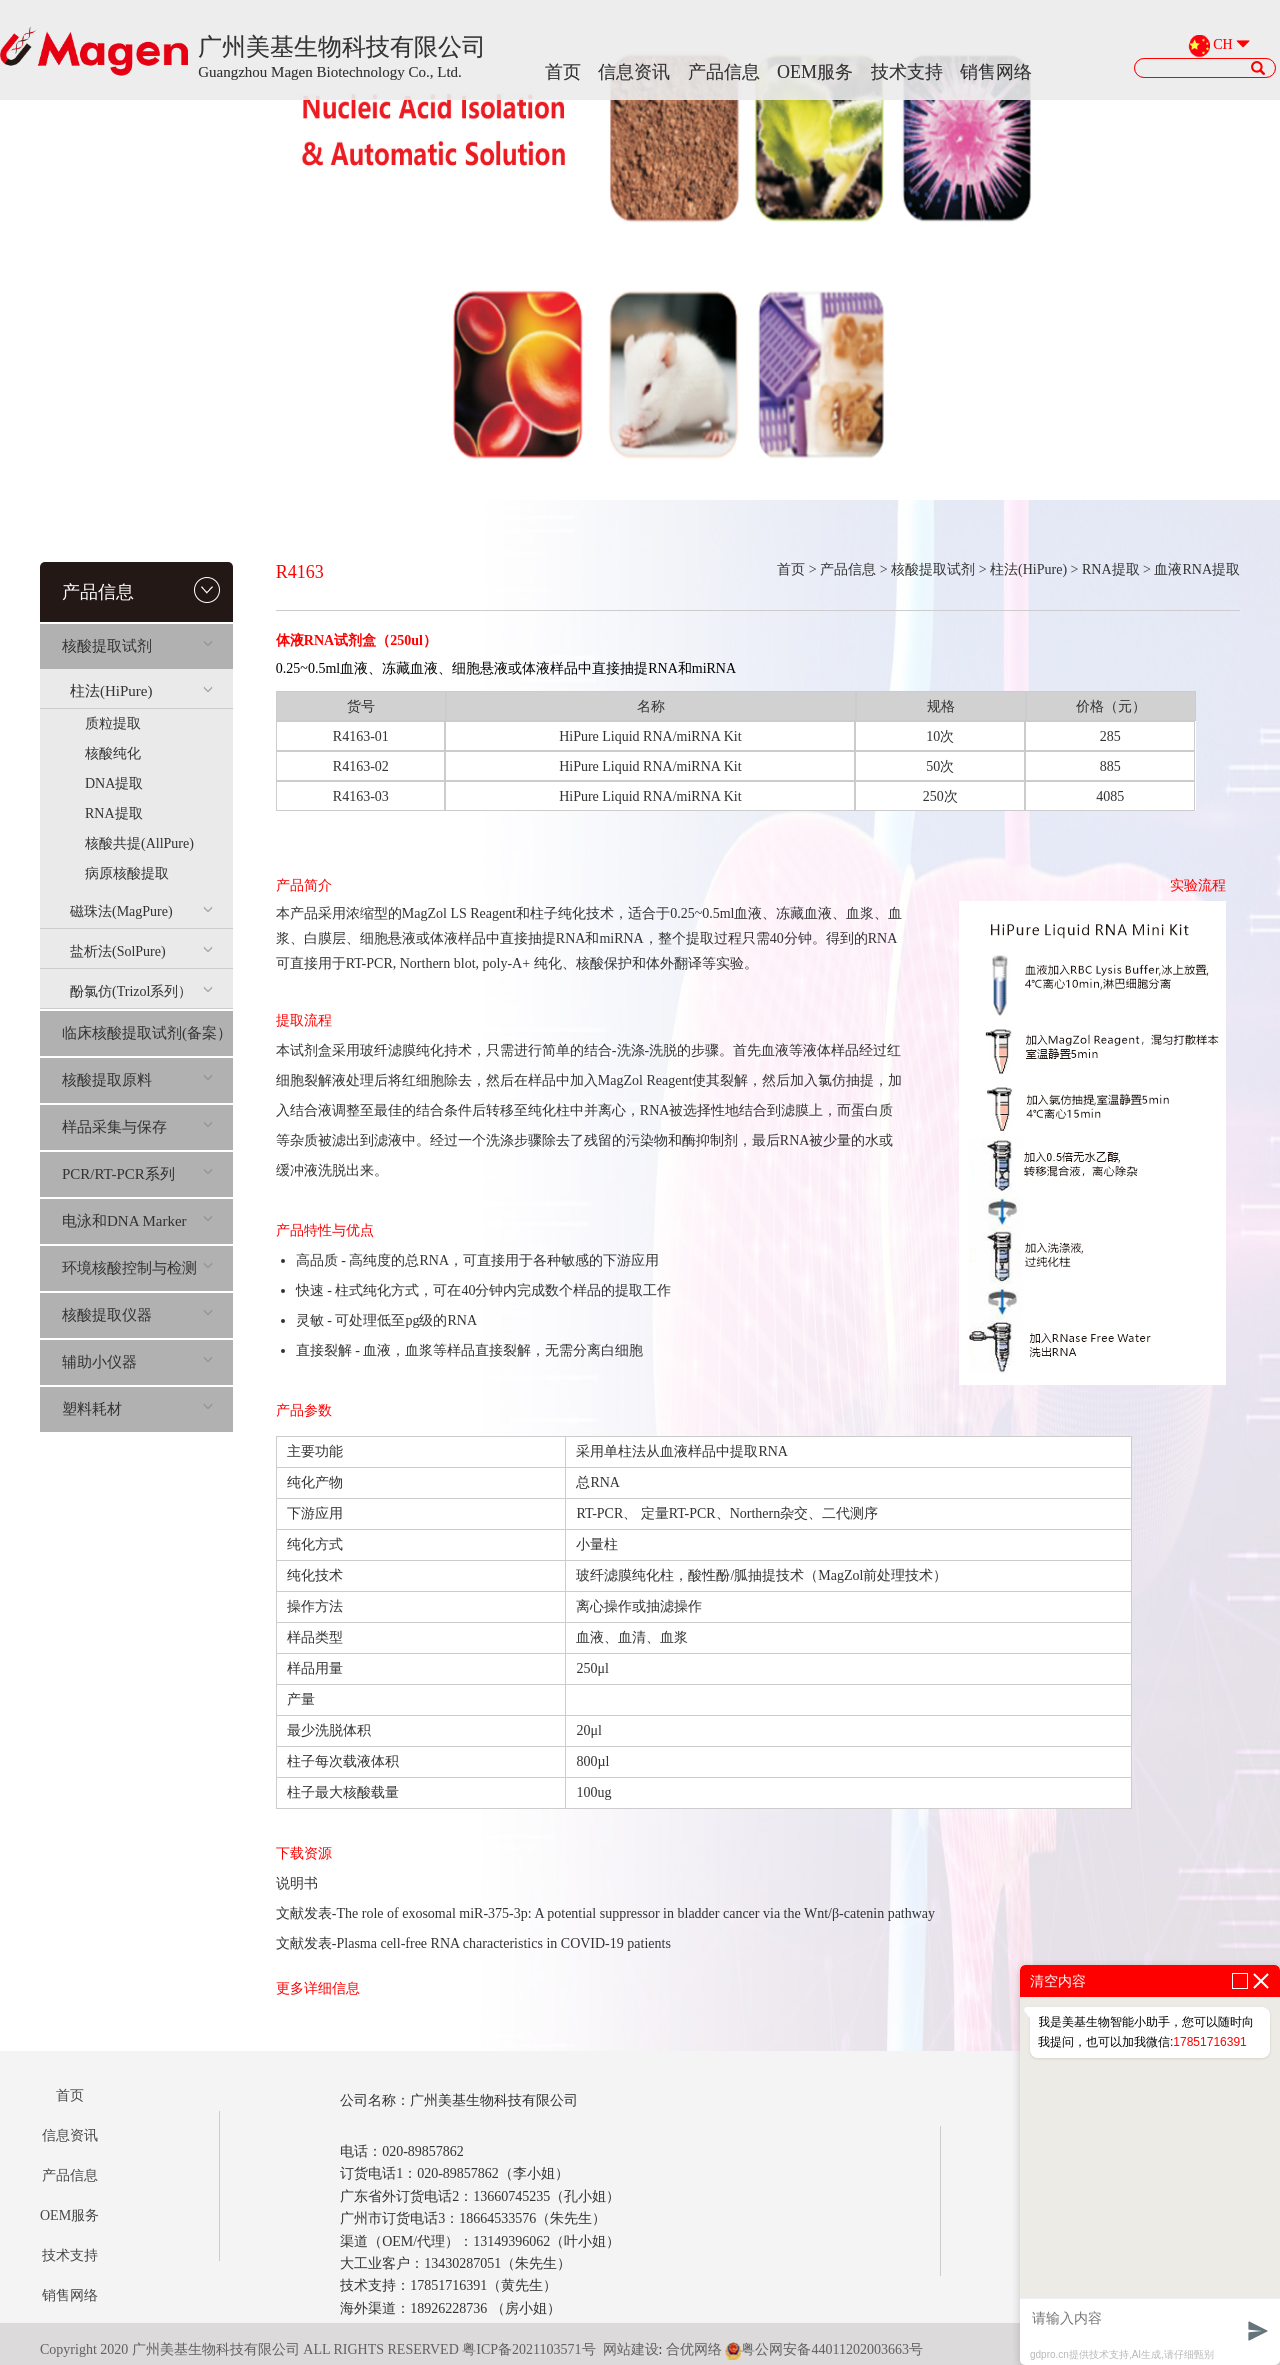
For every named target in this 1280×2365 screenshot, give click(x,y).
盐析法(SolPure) (141, 951)
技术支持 (907, 72)
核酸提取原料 (137, 1080)
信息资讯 (634, 72)
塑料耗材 (137, 1409)
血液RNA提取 (1197, 569)
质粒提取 (113, 723)
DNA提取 (114, 783)
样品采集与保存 (137, 1127)
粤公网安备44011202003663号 (823, 2349)
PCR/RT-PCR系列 (137, 1174)
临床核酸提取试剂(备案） (147, 1033)
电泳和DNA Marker (137, 1221)
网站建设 (631, 2349)
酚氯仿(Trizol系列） (141, 991)
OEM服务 (815, 72)
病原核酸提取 (127, 873)
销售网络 (996, 72)
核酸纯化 (113, 753)
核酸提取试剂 (137, 646)
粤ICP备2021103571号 (528, 2349)
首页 (563, 72)
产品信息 (724, 72)
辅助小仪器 (137, 1362)
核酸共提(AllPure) (139, 843)
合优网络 (694, 2349)
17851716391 (1209, 2042)
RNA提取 (114, 813)
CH (1222, 45)
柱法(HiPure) (141, 691)
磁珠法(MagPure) (141, 911)
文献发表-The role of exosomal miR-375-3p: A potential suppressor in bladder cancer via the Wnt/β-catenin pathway (605, 1913)
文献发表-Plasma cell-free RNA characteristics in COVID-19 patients (473, 1943)
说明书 (297, 1883)
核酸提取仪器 (137, 1315)
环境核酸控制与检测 (137, 1268)
